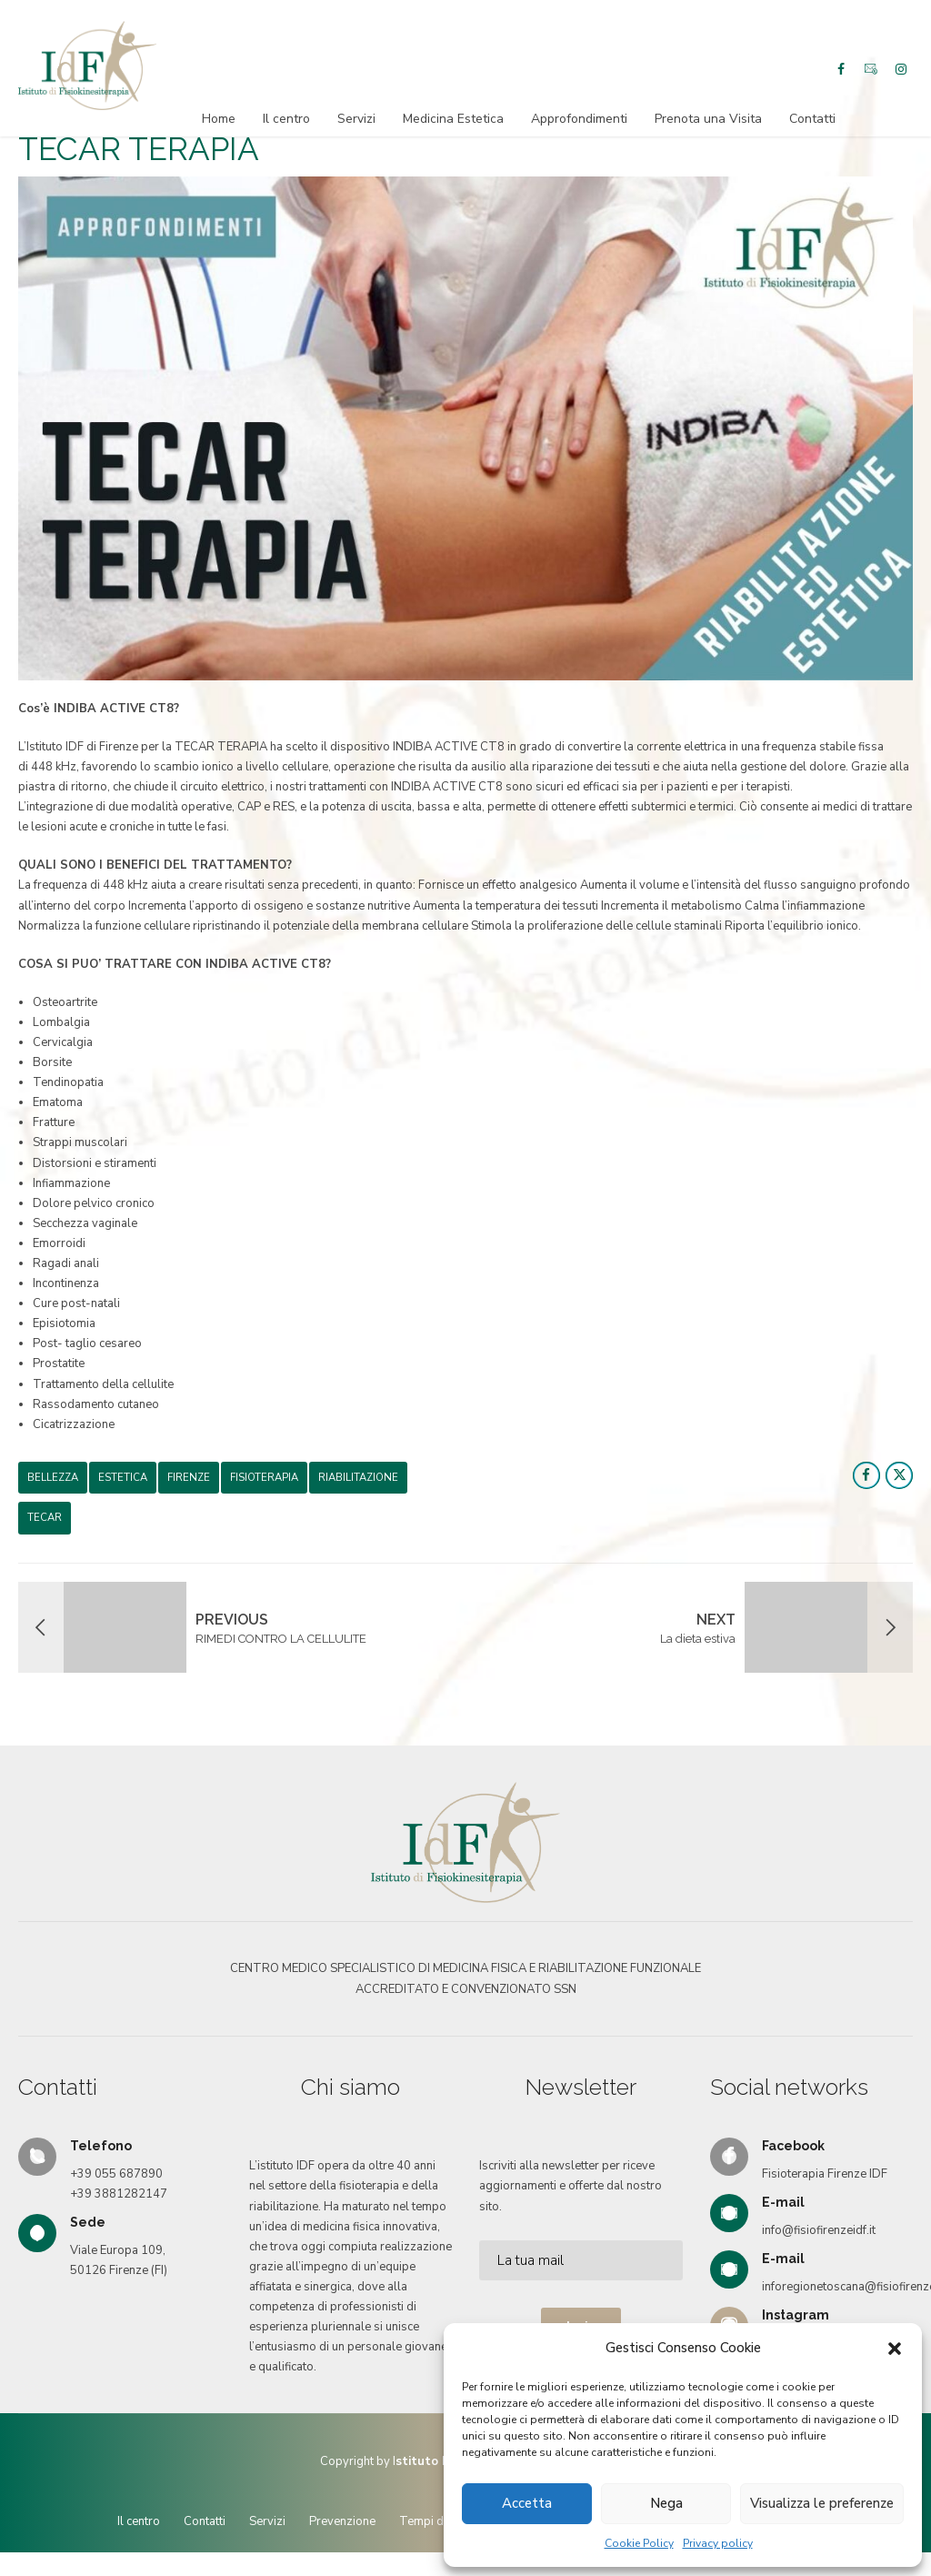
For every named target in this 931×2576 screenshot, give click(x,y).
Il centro (286, 118)
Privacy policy (718, 2543)
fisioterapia (264, 1483)
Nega (666, 2503)
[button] (895, 2349)
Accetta (527, 2503)
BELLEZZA (52, 1483)
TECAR (44, 1523)
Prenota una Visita (708, 118)
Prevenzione (342, 2527)
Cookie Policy (639, 2543)
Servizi (356, 118)
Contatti (812, 118)
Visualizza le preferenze (822, 2503)
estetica (122, 1483)
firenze (188, 1483)
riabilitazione (358, 1483)
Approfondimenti (579, 118)
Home (218, 118)
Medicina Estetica (453, 118)
